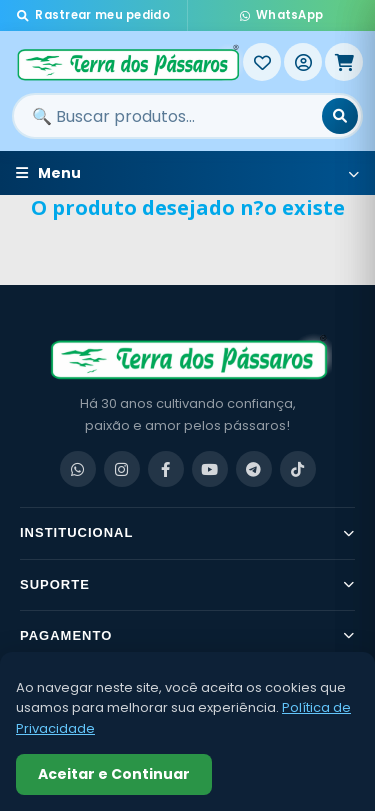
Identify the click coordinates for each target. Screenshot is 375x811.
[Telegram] (254, 469)
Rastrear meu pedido (93, 15)
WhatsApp (282, 15)
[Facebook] (166, 469)
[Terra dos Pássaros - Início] (127, 62)
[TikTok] (298, 469)
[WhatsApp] (78, 469)
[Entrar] (303, 62)
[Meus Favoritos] (262, 62)
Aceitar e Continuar (114, 774)
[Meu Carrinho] (344, 62)
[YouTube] (210, 469)
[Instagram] (122, 469)
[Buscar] (340, 116)
